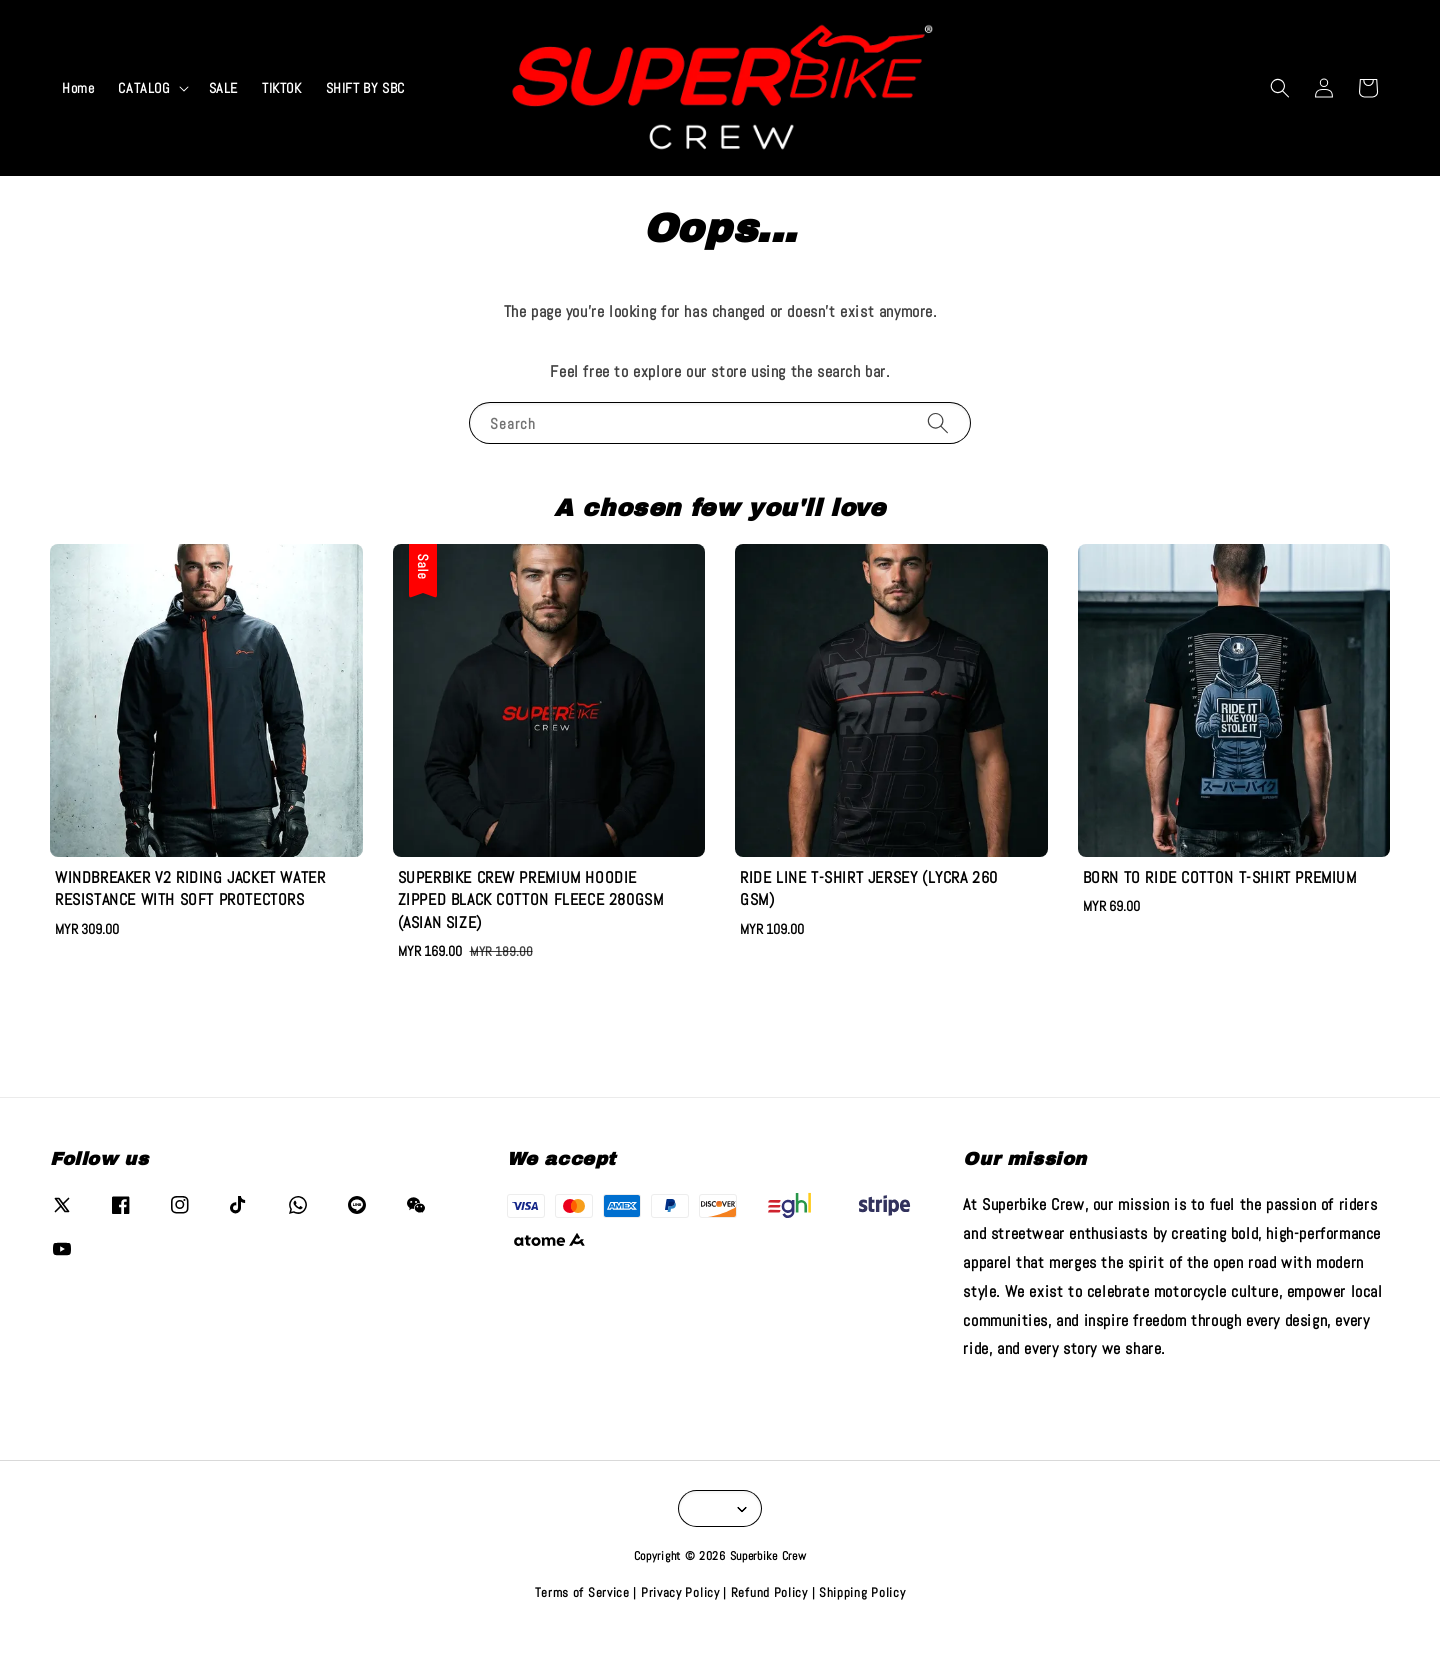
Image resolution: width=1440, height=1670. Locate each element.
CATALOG (143, 88)
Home (78, 88)
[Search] (938, 422)
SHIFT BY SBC (365, 88)
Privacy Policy (680, 1592)
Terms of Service (582, 1592)
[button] (1280, 88)
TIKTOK (282, 88)
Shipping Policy (862, 1592)
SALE (223, 88)
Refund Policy (769, 1592)
